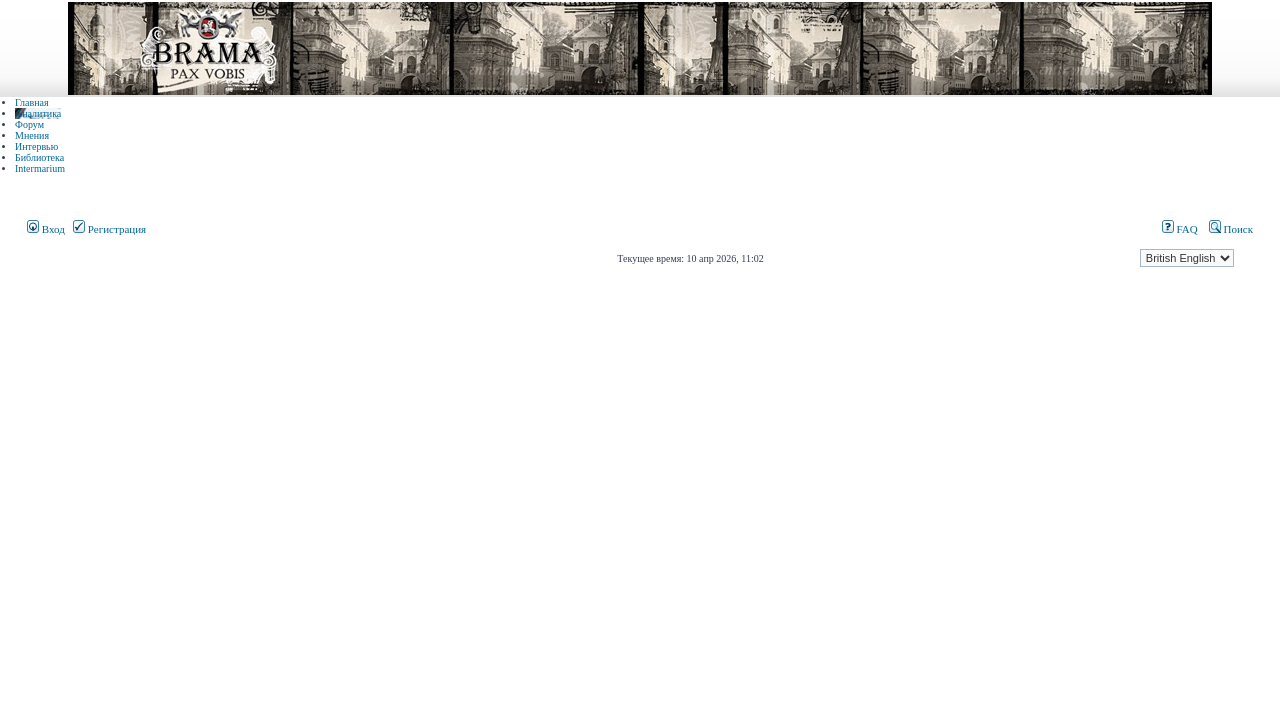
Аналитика (38, 113)
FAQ (1180, 229)
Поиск (1231, 229)
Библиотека (39, 157)
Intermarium (40, 168)
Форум (29, 124)
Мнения (32, 135)
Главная (32, 102)
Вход (46, 229)
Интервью (36, 146)
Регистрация (109, 229)
